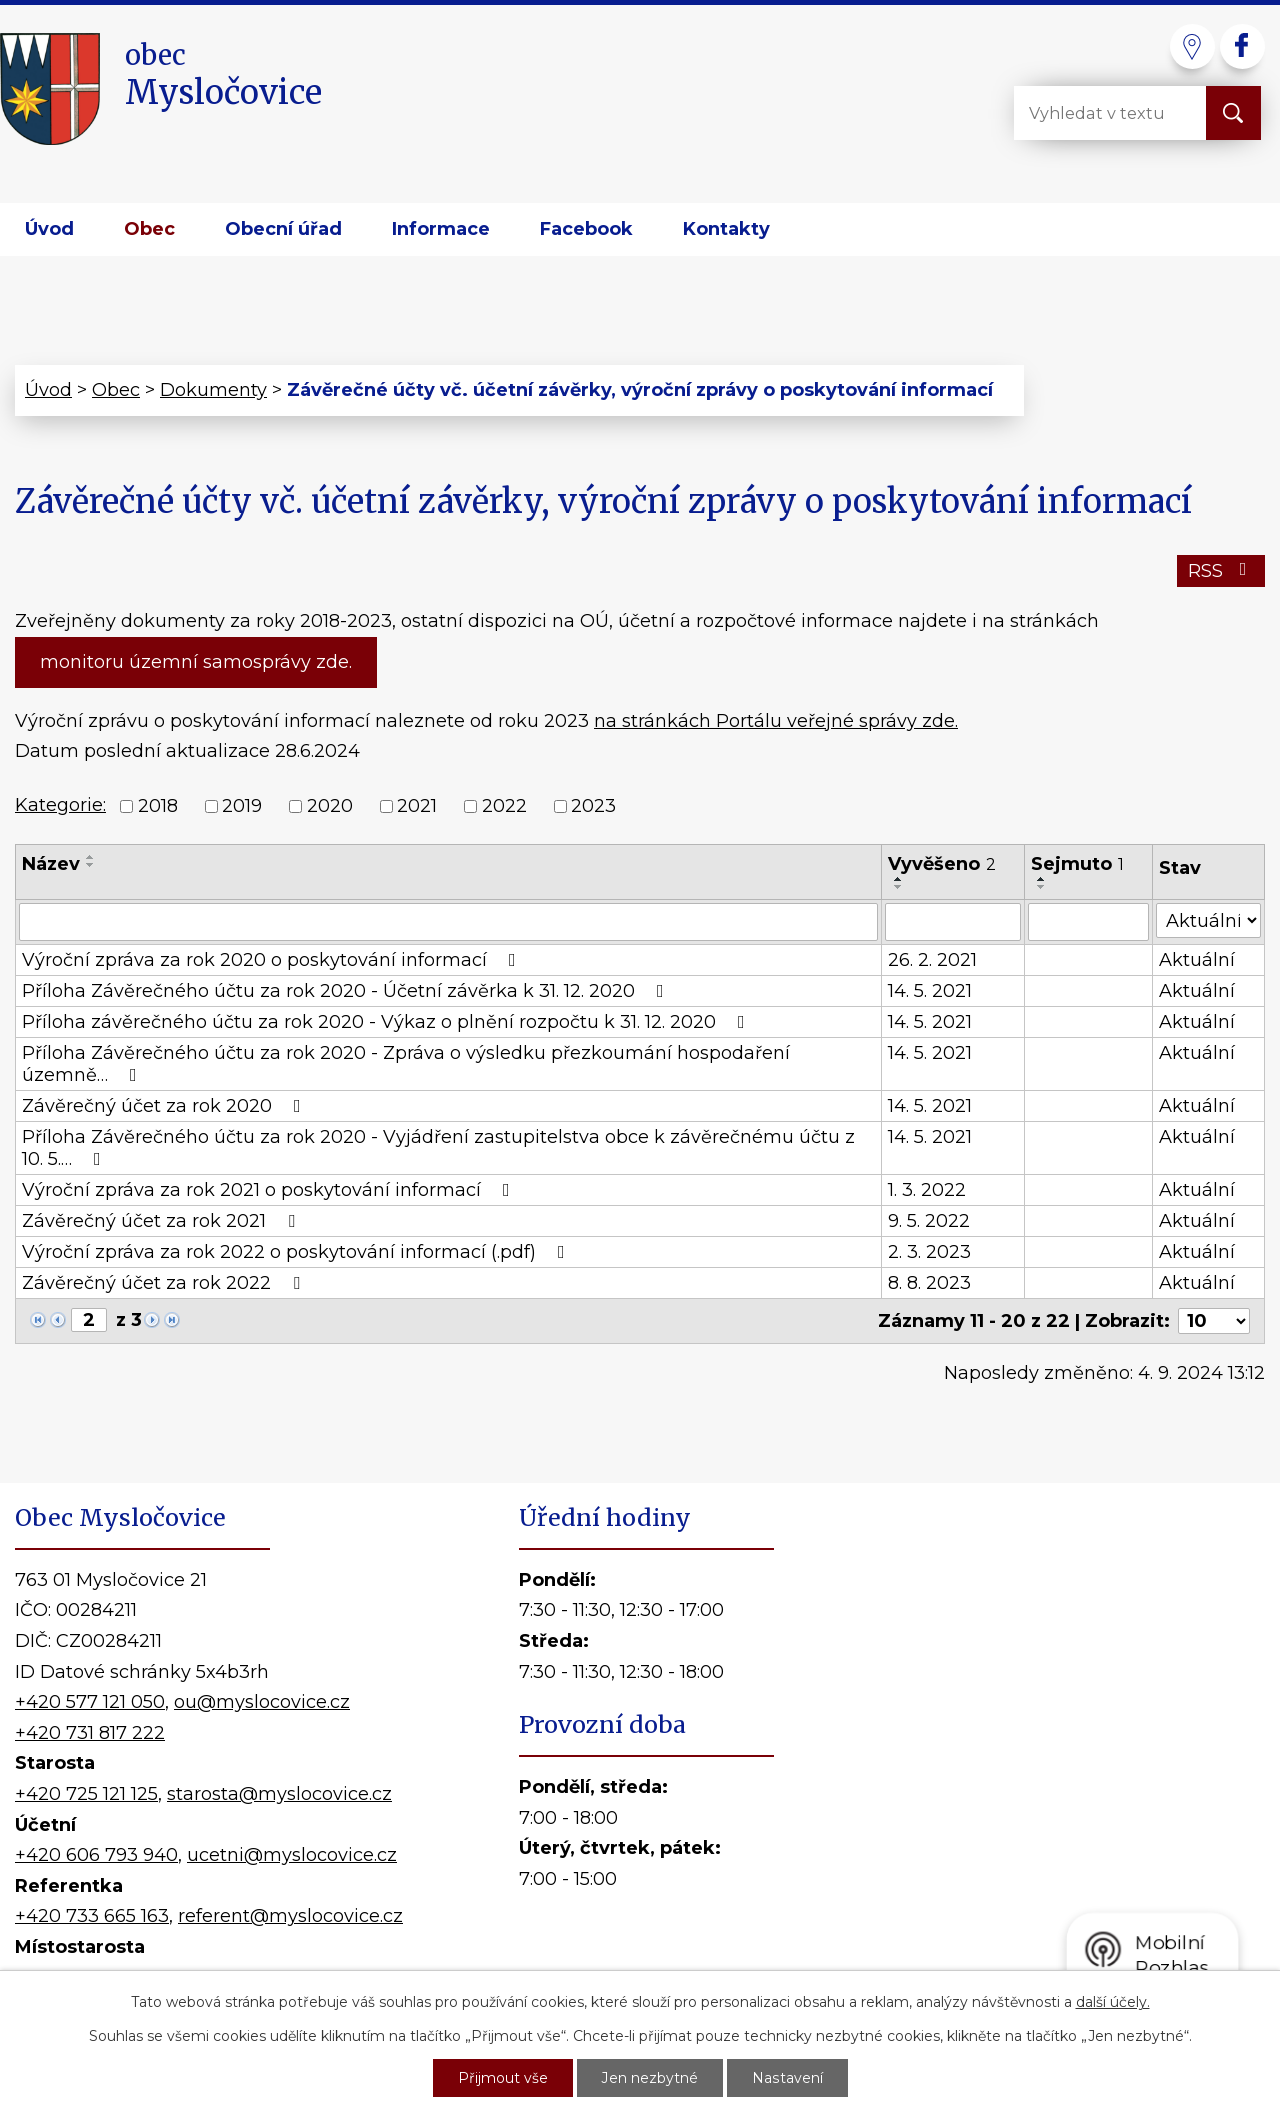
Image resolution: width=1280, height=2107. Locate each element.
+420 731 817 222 (90, 1733)
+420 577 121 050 (90, 1702)
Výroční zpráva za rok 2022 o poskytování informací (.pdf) (297, 1252)
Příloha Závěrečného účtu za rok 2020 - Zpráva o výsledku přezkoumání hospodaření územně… (406, 1064)
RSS (1221, 571)
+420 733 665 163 (92, 1916)
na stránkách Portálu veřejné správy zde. (776, 721)
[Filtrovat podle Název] (448, 922)
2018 (158, 806)
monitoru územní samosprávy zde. (196, 662)
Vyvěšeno (942, 864)
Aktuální (1197, 960)
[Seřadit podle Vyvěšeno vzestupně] (899, 879)
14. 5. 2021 (930, 991)
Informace (441, 229)
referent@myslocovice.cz (290, 1916)
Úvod (49, 229)
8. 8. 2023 (929, 1283)
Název (51, 864)
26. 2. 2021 (932, 960)
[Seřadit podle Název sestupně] (91, 865)
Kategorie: (60, 805)
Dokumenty (213, 390)
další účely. (1113, 2002)
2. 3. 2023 (929, 1252)
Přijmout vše (503, 2078)
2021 (417, 806)
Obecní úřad (283, 229)
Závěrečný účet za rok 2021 (162, 1221)
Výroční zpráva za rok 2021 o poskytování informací (270, 1190)
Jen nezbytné (650, 2078)
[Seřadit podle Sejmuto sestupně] (1042, 887)
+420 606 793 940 (96, 1855)
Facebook (586, 229)
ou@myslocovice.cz (262, 1702)
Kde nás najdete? (1038, 1761)
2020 (330, 806)
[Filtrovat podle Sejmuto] (1088, 922)
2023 (593, 806)
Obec (149, 229)
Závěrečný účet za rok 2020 (165, 1106)
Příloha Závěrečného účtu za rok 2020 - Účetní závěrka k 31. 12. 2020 (347, 991)
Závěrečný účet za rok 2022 (165, 1283)
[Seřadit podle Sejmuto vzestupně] (1042, 879)
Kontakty (726, 229)
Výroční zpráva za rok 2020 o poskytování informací (273, 960)
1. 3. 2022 (927, 1190)
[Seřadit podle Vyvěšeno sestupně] (899, 887)
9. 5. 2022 (929, 1221)
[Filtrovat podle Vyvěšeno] (953, 922)
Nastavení (787, 2078)
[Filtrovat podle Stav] (1208, 920)
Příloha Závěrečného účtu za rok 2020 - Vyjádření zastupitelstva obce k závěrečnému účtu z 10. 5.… (438, 1148)
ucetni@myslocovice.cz (292, 1855)
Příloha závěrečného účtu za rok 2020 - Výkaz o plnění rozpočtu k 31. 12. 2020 (387, 1022)
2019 (242, 806)
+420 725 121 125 (86, 1794)
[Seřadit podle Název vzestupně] (91, 857)
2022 (504, 806)
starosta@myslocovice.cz (279, 1794)
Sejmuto (1077, 864)
